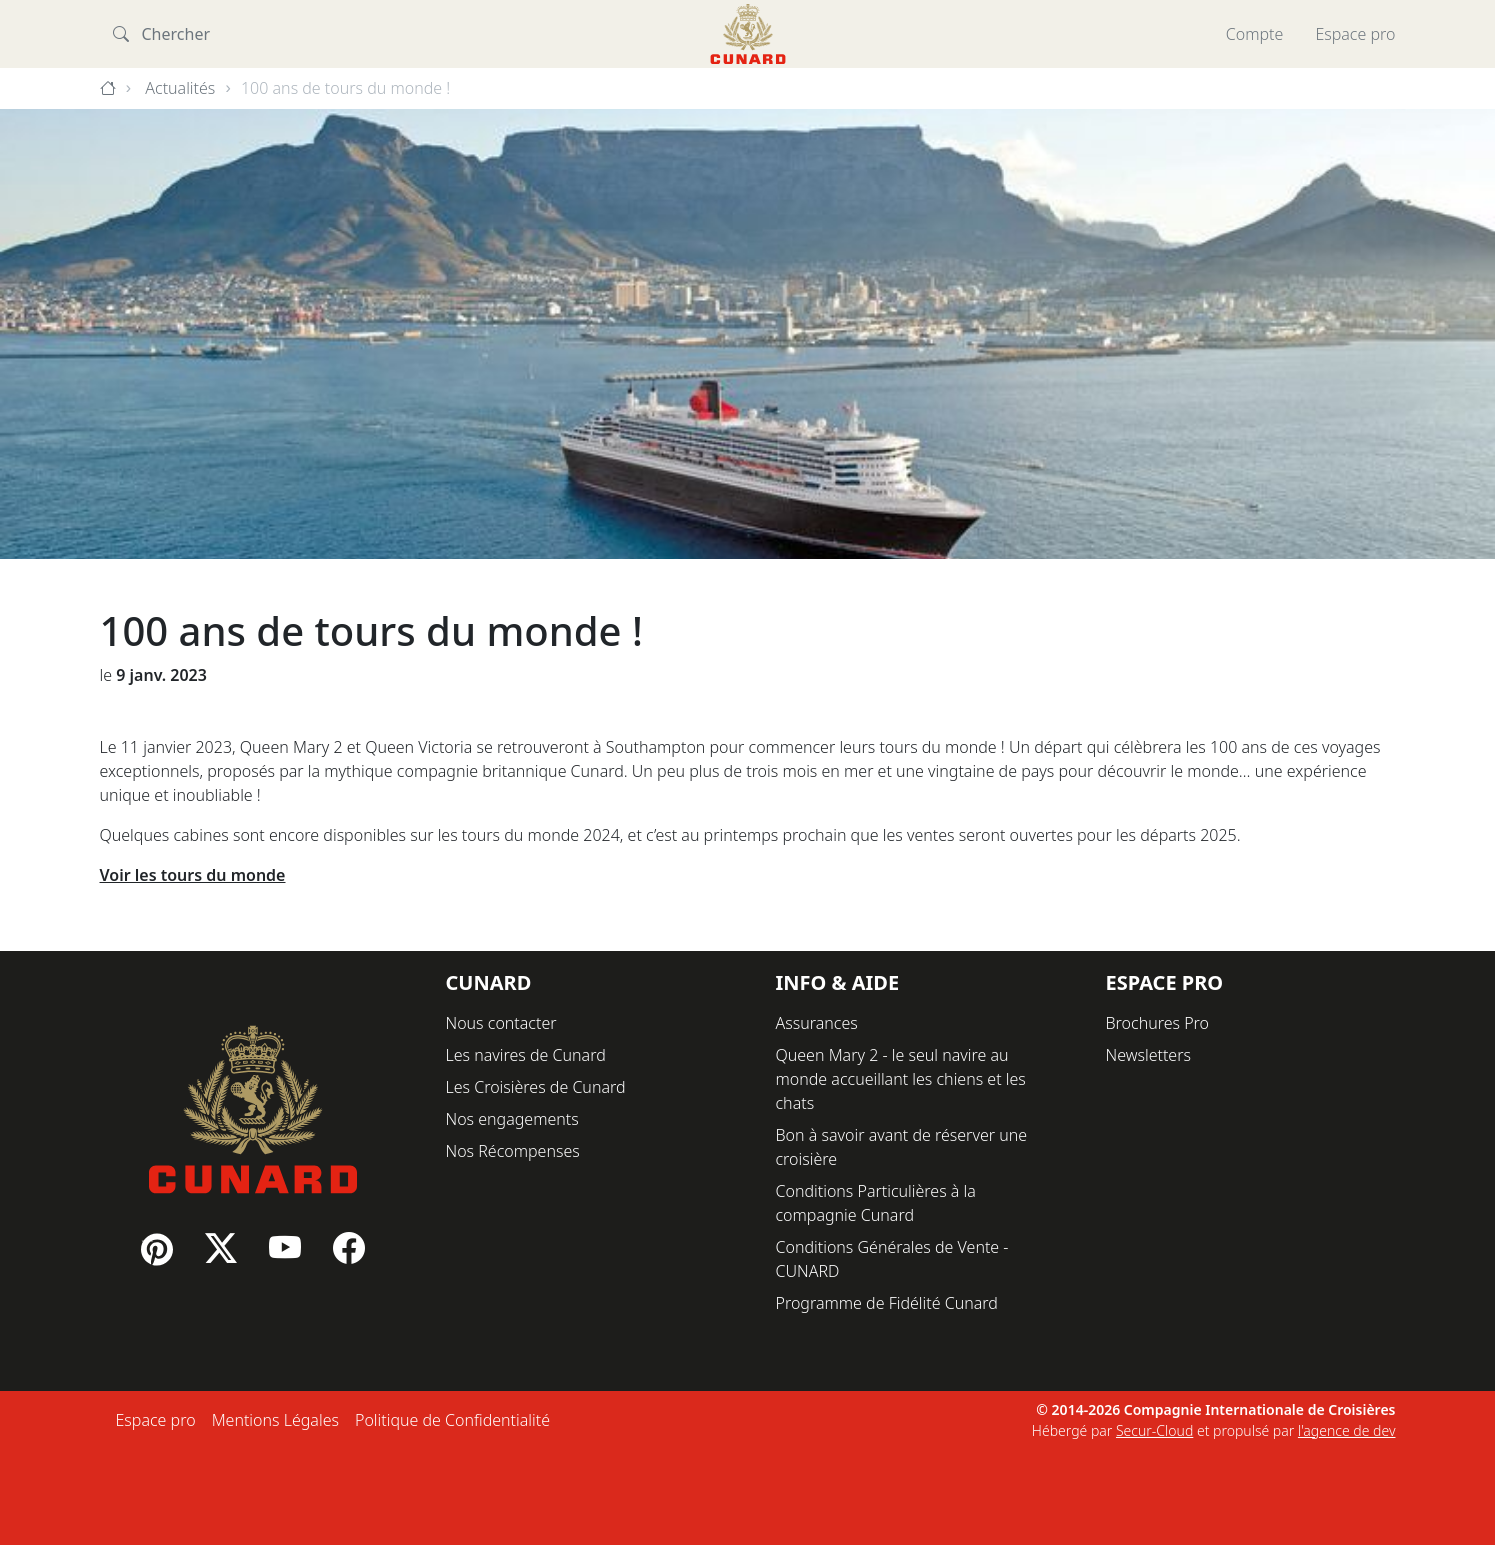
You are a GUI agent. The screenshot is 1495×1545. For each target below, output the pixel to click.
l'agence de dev (1347, 1430)
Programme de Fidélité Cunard (887, 1303)
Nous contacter (501, 1023)
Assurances (817, 1023)
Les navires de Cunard (526, 1055)
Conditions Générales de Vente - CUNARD (892, 1259)
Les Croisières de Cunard (536, 1087)
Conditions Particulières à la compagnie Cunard (876, 1203)
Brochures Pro (1158, 1023)
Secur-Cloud (1154, 1430)
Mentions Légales (275, 1420)
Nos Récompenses (513, 1151)
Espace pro (1355, 34)
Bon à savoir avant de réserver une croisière (902, 1147)
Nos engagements (512, 1119)
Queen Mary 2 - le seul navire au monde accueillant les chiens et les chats (901, 1079)
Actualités (180, 88)
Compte (1255, 34)
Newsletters (1148, 1055)
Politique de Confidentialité (452, 1420)
